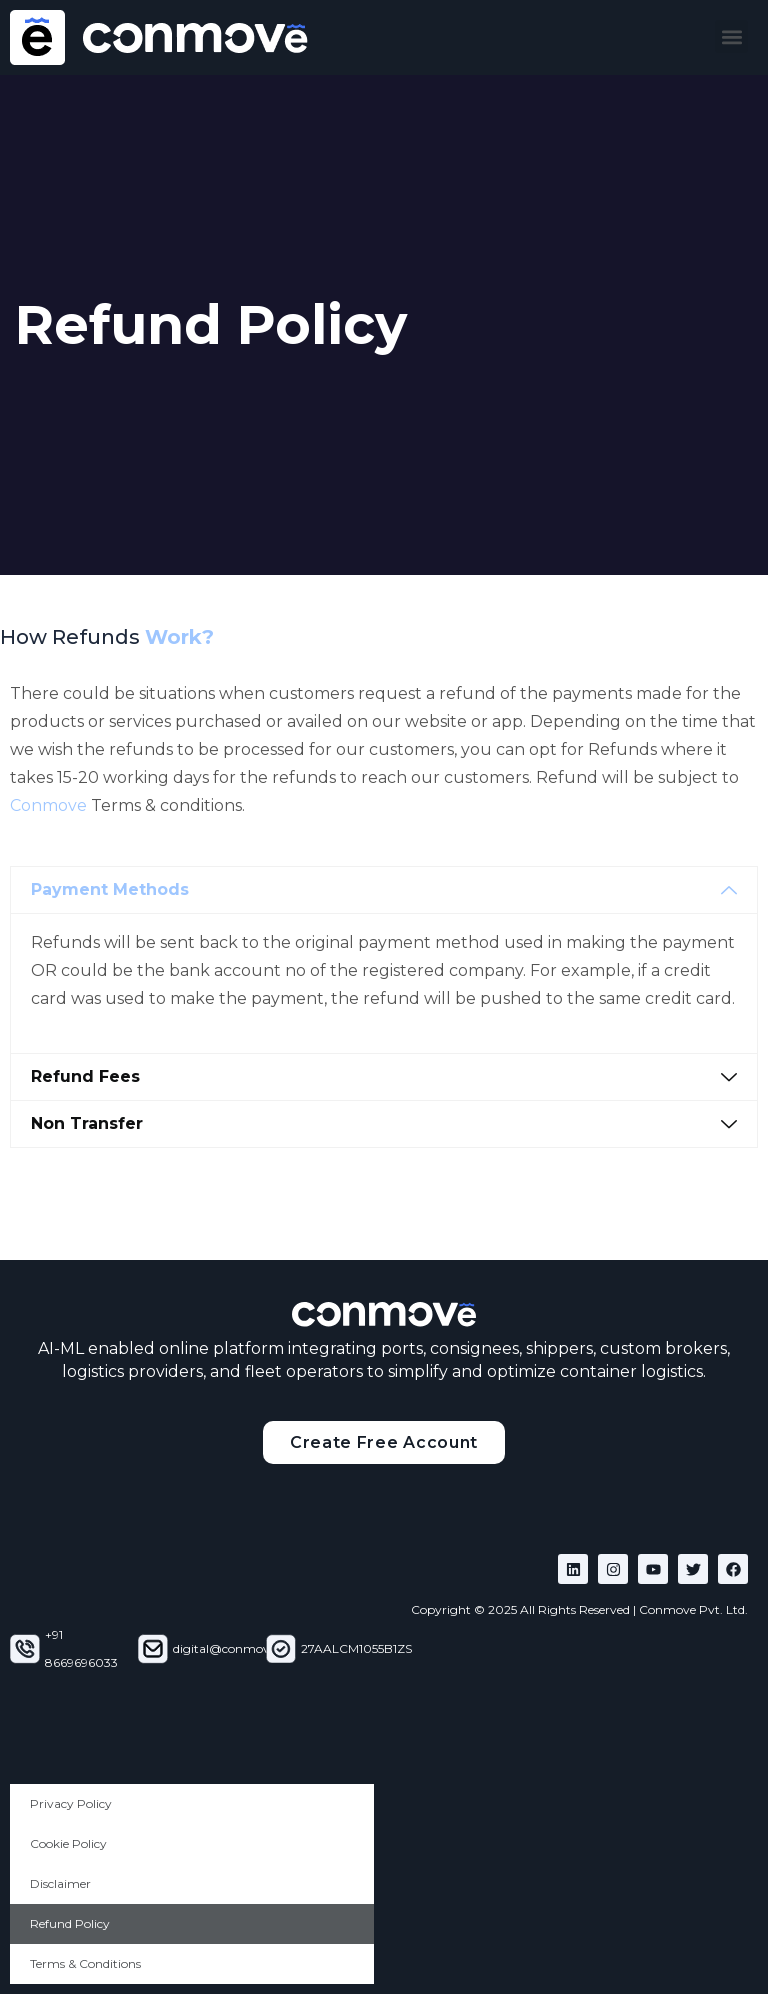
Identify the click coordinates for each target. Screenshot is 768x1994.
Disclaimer (60, 1883)
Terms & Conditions (85, 1963)
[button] (731, 36)
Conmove (48, 805)
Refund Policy (70, 1923)
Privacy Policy (71, 1803)
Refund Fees (85, 1076)
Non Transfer (87, 1123)
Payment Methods (110, 889)
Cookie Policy (68, 1843)
